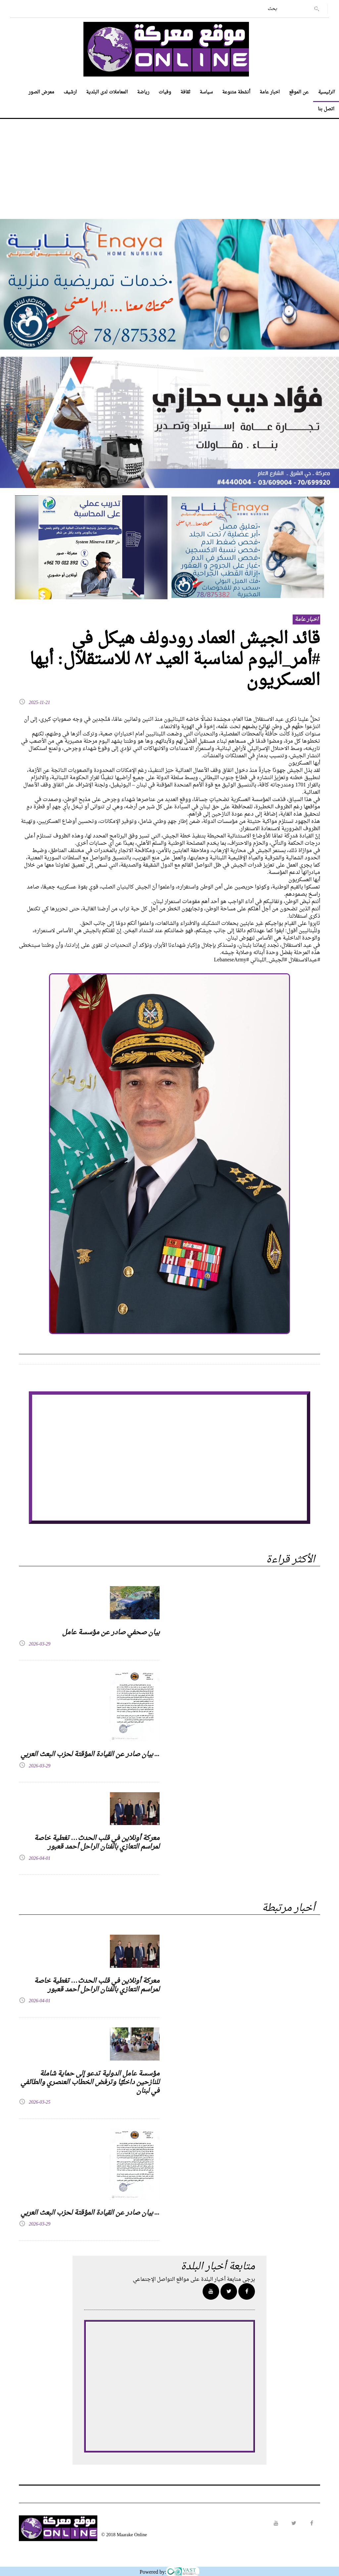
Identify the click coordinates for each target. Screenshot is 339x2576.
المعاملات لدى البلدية (107, 92)
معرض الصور (41, 92)
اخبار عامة (270, 92)
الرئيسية (326, 92)
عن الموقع (299, 92)
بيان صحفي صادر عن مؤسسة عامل (111, 1632)
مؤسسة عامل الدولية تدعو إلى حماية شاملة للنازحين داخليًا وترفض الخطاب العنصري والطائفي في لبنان (90, 2082)
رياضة (143, 92)
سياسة (206, 92)
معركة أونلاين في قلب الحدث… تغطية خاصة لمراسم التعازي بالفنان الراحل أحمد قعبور (97, 1842)
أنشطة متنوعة (236, 92)
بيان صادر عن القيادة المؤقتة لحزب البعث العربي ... (90, 1754)
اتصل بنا (326, 109)
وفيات (165, 92)
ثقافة (185, 92)
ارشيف (70, 92)
